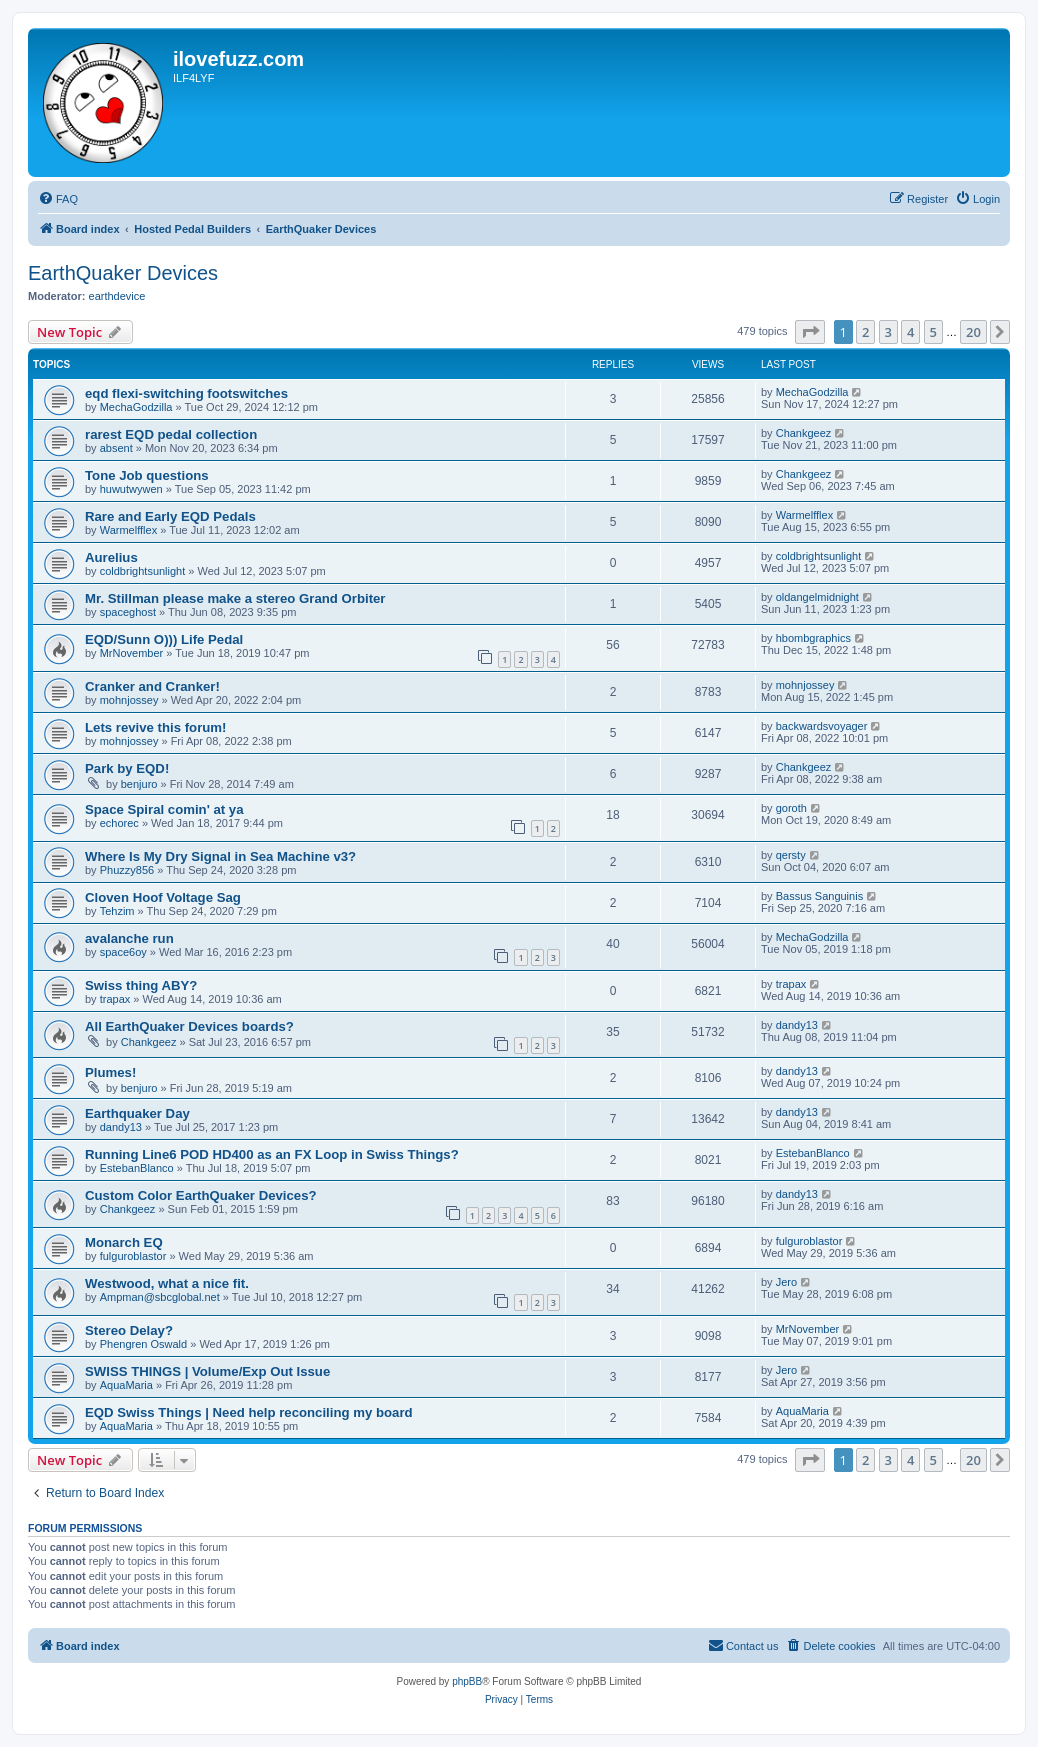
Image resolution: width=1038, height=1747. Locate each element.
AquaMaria (126, 1385)
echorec (119, 823)
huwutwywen (131, 489)
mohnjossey (129, 700)
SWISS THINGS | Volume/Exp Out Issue (207, 1371)
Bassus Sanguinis (819, 896)
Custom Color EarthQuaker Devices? (201, 1195)
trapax (115, 999)
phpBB (467, 1681)
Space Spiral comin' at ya (164, 809)
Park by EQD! (127, 768)
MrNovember (132, 653)
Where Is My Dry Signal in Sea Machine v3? (220, 856)
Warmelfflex (128, 530)
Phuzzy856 (127, 870)
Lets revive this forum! (155, 727)
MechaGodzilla (136, 407)
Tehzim (117, 911)
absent (116, 448)
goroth (791, 808)
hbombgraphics (813, 638)
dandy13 (797, 1025)
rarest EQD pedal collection (171, 434)
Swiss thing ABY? (141, 985)
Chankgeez (804, 433)
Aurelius (111, 557)
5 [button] (933, 332)
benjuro (139, 784)
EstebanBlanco (137, 1168)
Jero (786, 1282)
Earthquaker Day (137, 1113)
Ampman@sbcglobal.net (160, 1297)
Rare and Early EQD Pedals (170, 516)
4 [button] (910, 332)
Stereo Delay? (129, 1330)
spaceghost (128, 612)
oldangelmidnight (817, 597)
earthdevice (117, 296)
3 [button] (888, 332)
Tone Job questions (147, 475)
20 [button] (973, 332)
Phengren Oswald (143, 1344)
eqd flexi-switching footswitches (186, 393)
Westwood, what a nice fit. (167, 1283)
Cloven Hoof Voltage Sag (163, 897)
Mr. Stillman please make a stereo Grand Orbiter (235, 598)
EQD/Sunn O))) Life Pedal (164, 639)
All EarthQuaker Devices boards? (189, 1026)
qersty (791, 855)
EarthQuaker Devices (123, 273)
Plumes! (110, 1072)
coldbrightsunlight (143, 571)
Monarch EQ (124, 1242)
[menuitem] (58, 199)
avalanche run (129, 938)
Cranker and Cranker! (152, 686)
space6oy (123, 952)
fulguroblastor (133, 1256)
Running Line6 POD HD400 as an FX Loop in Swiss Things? (272, 1154)
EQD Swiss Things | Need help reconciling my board (249, 1412)
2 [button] (865, 332)
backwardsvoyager (822, 726)
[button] (810, 332)
